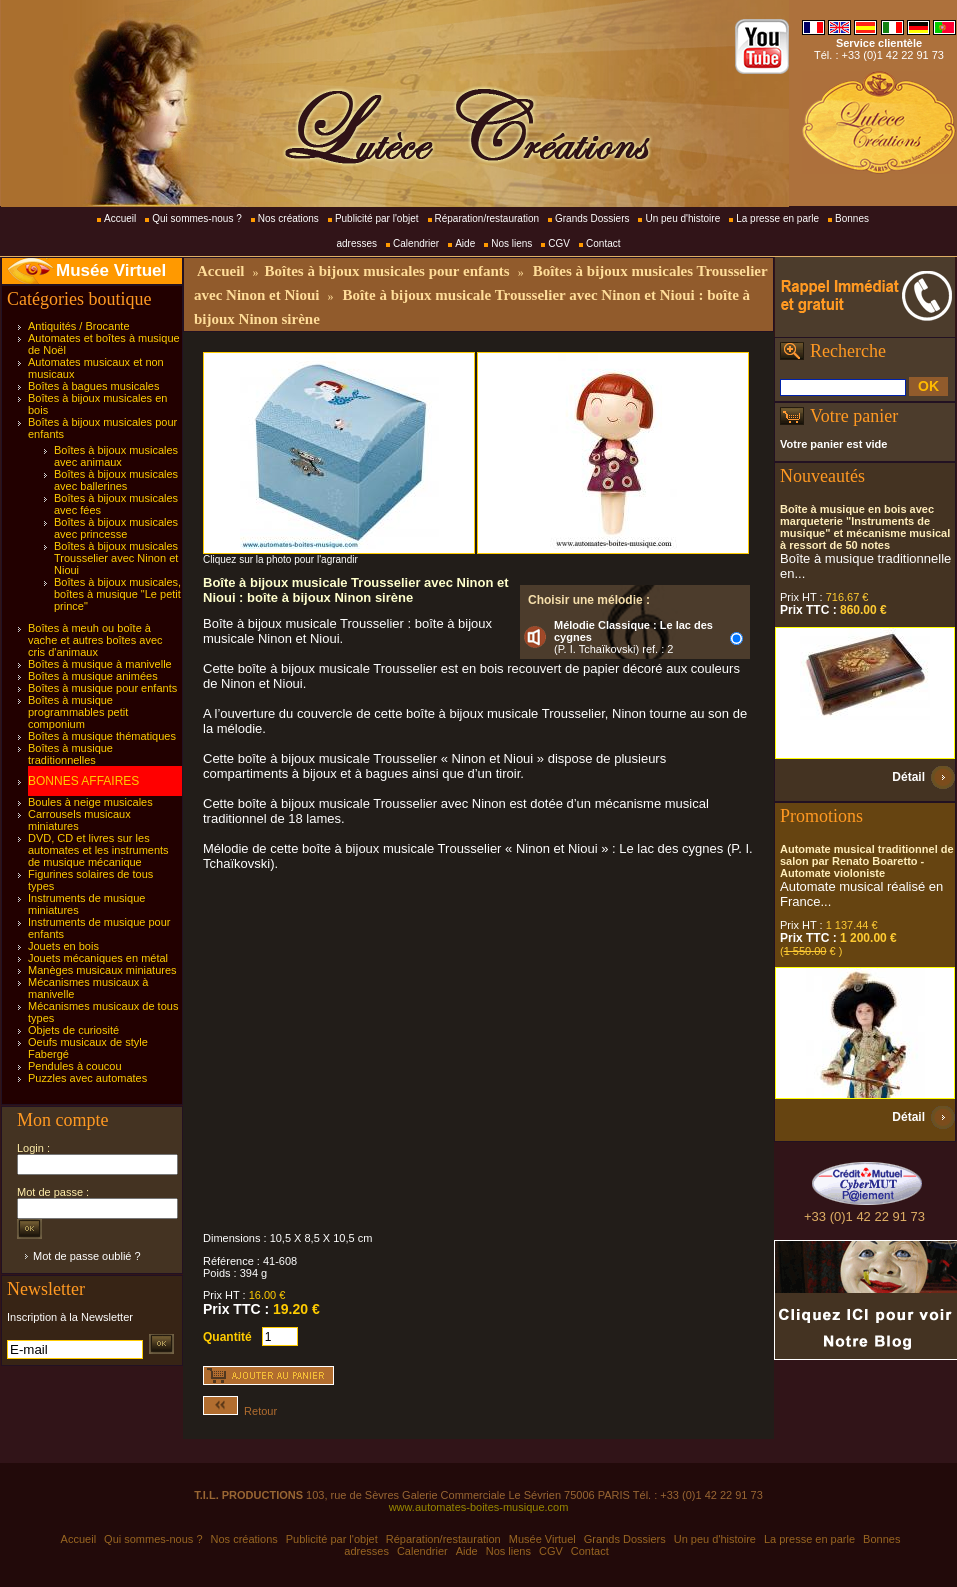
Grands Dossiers (592, 218)
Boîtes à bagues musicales (93, 386)
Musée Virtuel (111, 270)
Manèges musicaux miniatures (102, 970)
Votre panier (854, 416)
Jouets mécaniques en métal (98, 958)
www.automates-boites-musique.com (479, 1507)
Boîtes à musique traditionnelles (70, 754)
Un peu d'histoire (682, 218)
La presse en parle (777, 218)
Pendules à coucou (75, 1066)
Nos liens (511, 243)
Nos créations (288, 218)
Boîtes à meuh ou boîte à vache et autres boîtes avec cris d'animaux (95, 640)
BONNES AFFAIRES (83, 781)
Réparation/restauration (487, 218)
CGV (559, 243)
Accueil (120, 218)
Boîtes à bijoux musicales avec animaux (116, 456)
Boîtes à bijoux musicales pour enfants (386, 271)
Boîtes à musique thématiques (102, 736)
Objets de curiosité (73, 1030)
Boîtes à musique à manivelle (100, 664)
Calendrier (416, 243)
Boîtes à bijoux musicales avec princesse (116, 528)
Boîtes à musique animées (93, 676)
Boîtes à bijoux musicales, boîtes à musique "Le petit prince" (117, 594)
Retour (240, 1411)
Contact (603, 243)
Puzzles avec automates (87, 1078)
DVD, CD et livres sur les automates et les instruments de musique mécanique (98, 850)
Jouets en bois (63, 946)
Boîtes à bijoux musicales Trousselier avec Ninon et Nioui (116, 558)
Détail (908, 777)
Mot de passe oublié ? (87, 1256)
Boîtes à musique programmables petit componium (78, 712)
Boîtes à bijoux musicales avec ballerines (116, 480)
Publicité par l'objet (377, 218)
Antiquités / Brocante (79, 326)
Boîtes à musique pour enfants (102, 688)
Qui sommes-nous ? (196, 218)
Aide (465, 243)
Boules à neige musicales (90, 802)
